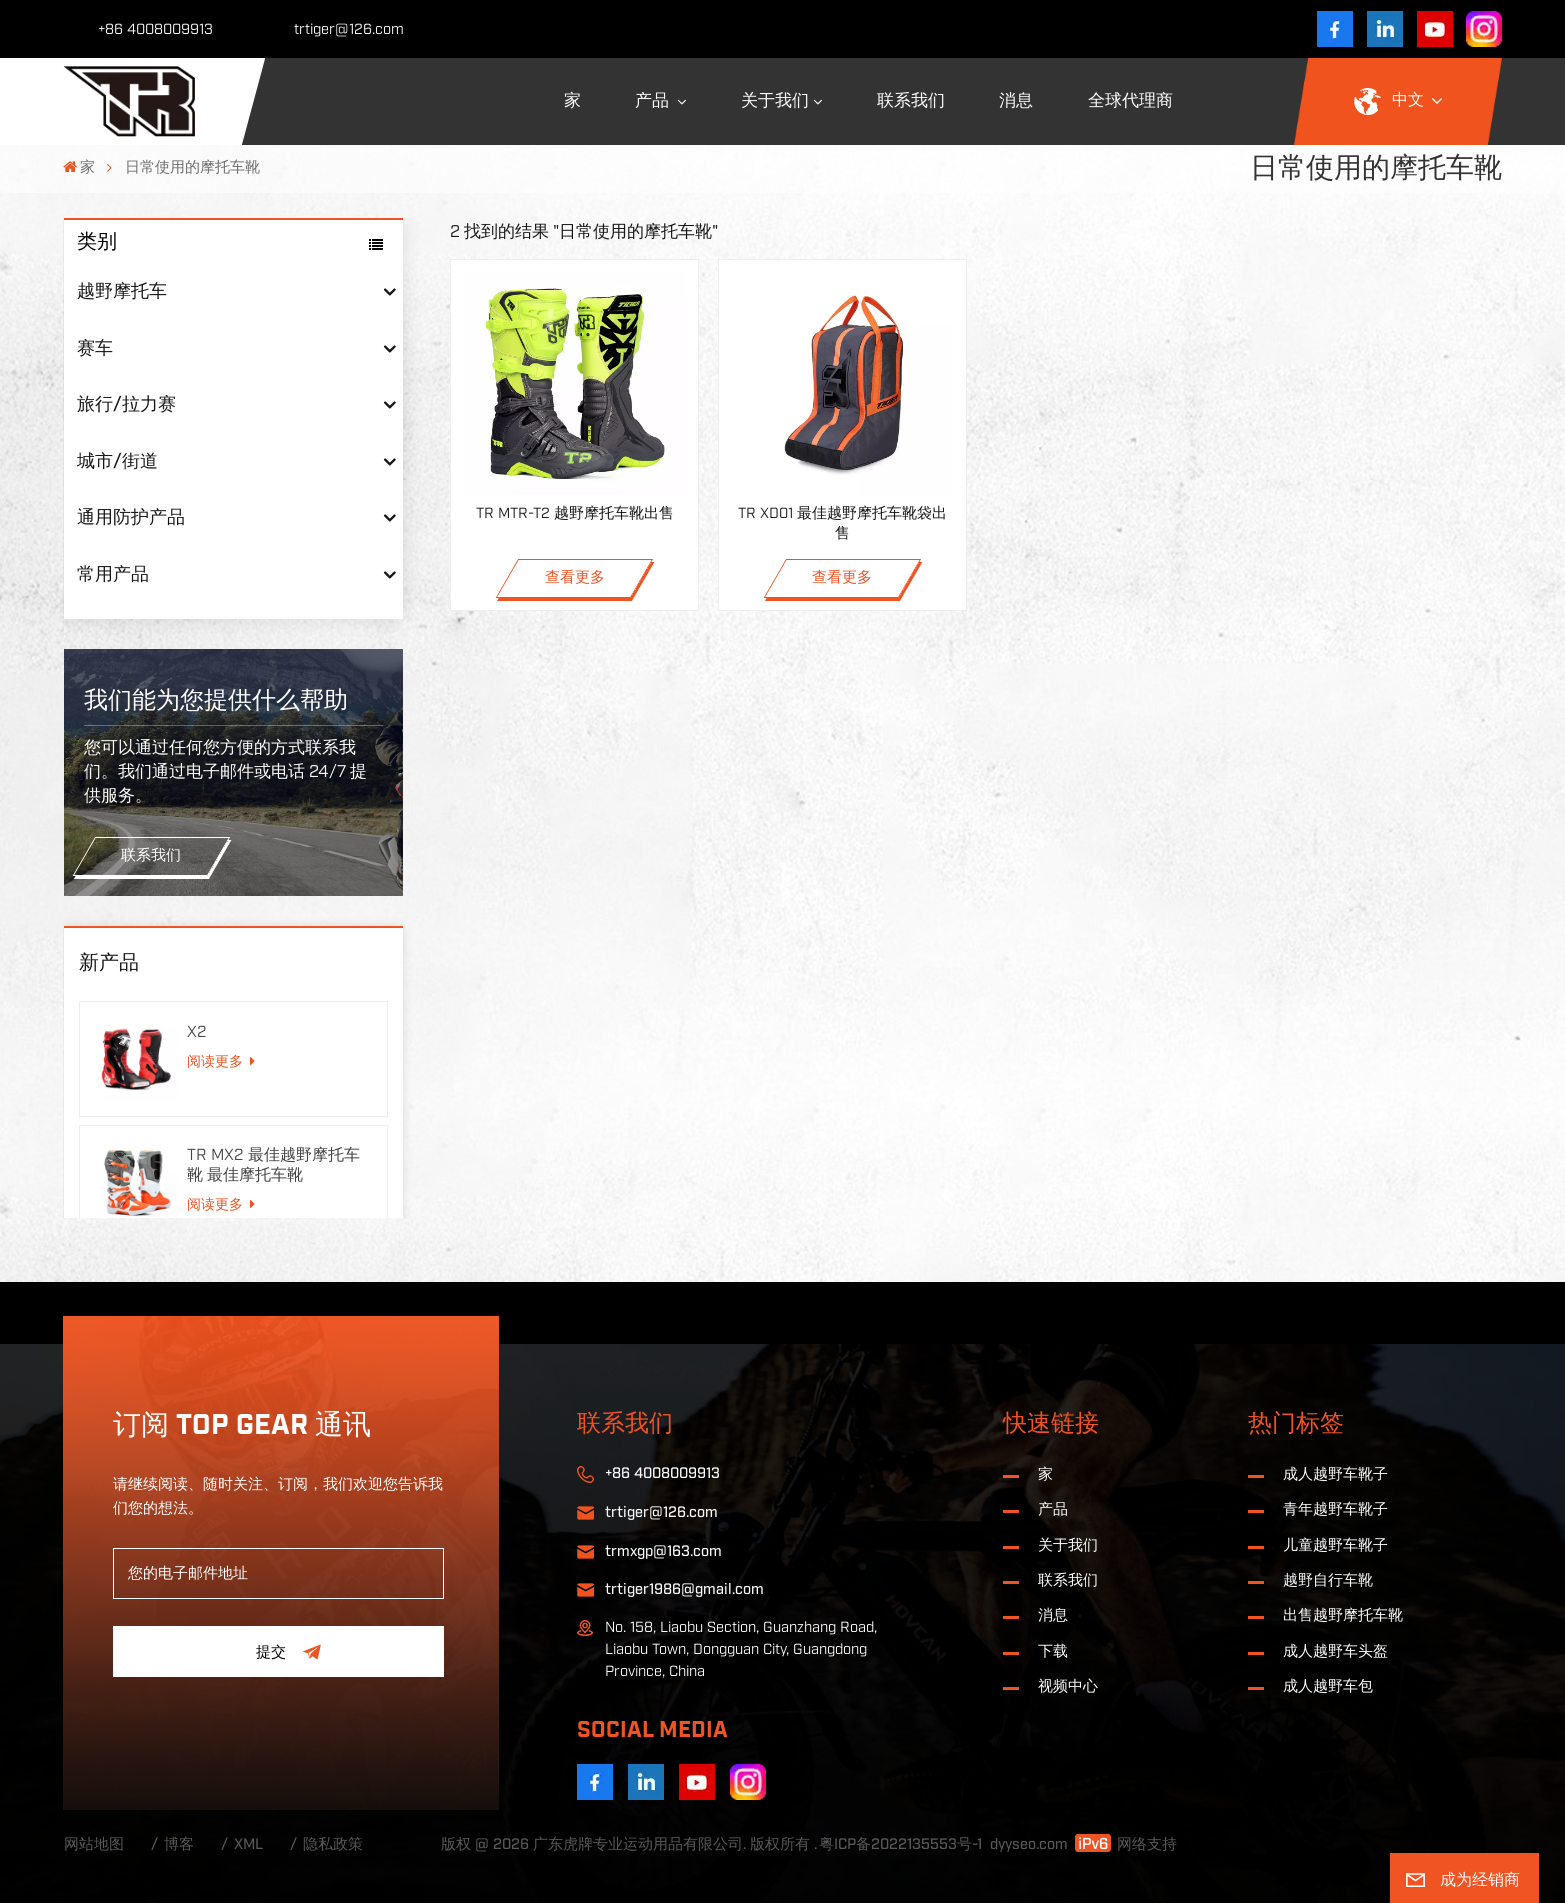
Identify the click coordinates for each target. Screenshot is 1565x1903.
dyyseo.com (1029, 1844)
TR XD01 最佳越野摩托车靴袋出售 (842, 523)
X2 (197, 1032)
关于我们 (775, 101)
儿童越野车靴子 (1335, 1545)
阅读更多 (221, 1061)
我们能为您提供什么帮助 (216, 701)
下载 (1053, 1651)
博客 (179, 1844)
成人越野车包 (1328, 1686)
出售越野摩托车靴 (1343, 1615)
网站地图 (94, 1844)
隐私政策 (333, 1844)
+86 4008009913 (155, 29)
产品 (654, 101)
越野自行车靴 (1328, 1580)
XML (248, 1844)
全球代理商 (1130, 101)
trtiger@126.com (349, 29)
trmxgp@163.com (663, 1551)
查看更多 (575, 577)
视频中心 (1068, 1686)
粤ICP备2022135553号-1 (900, 1844)
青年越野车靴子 (1335, 1509)
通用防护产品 (131, 517)
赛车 (95, 348)
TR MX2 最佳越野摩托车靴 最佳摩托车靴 (273, 1165)
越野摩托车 (122, 291)
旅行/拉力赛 (126, 404)
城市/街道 (117, 461)
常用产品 (113, 574)
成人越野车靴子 (1335, 1474)
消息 (1016, 101)
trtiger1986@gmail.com (684, 1589)
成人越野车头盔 (1335, 1651)
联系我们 (911, 101)
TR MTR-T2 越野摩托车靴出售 (575, 513)
